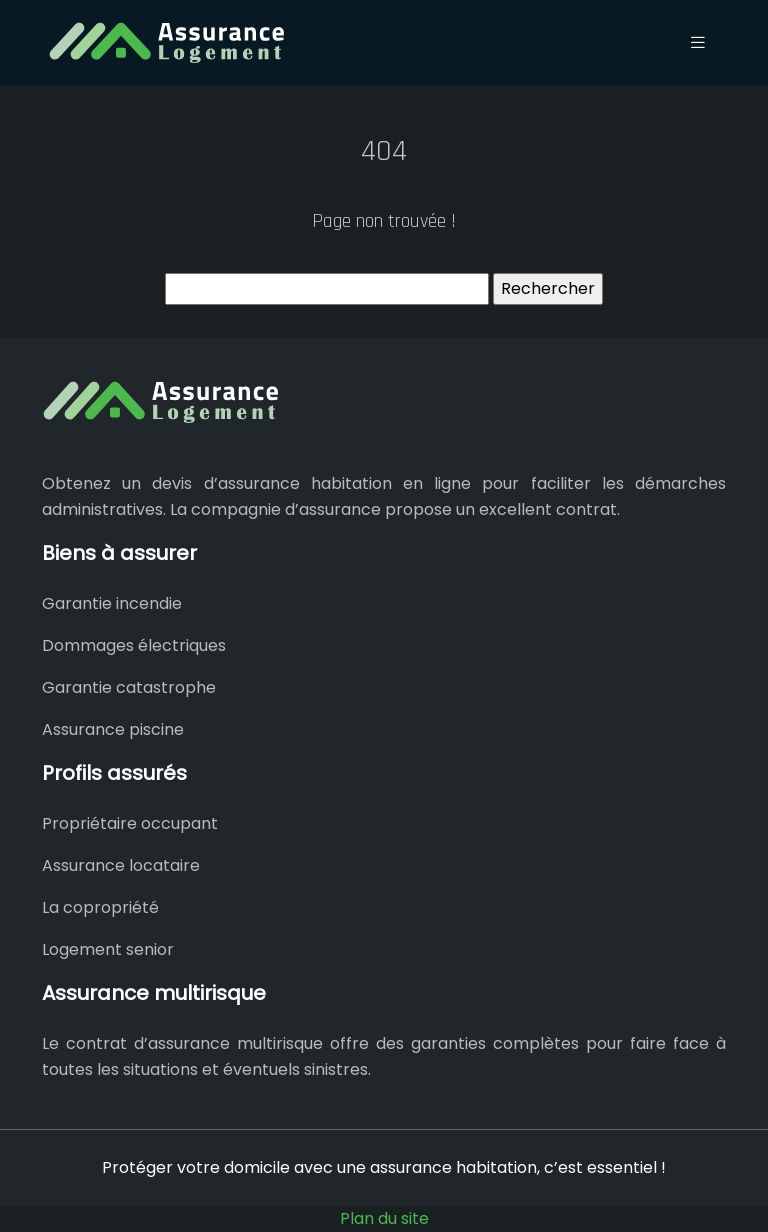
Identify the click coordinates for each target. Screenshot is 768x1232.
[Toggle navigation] (698, 42)
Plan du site (384, 1218)
